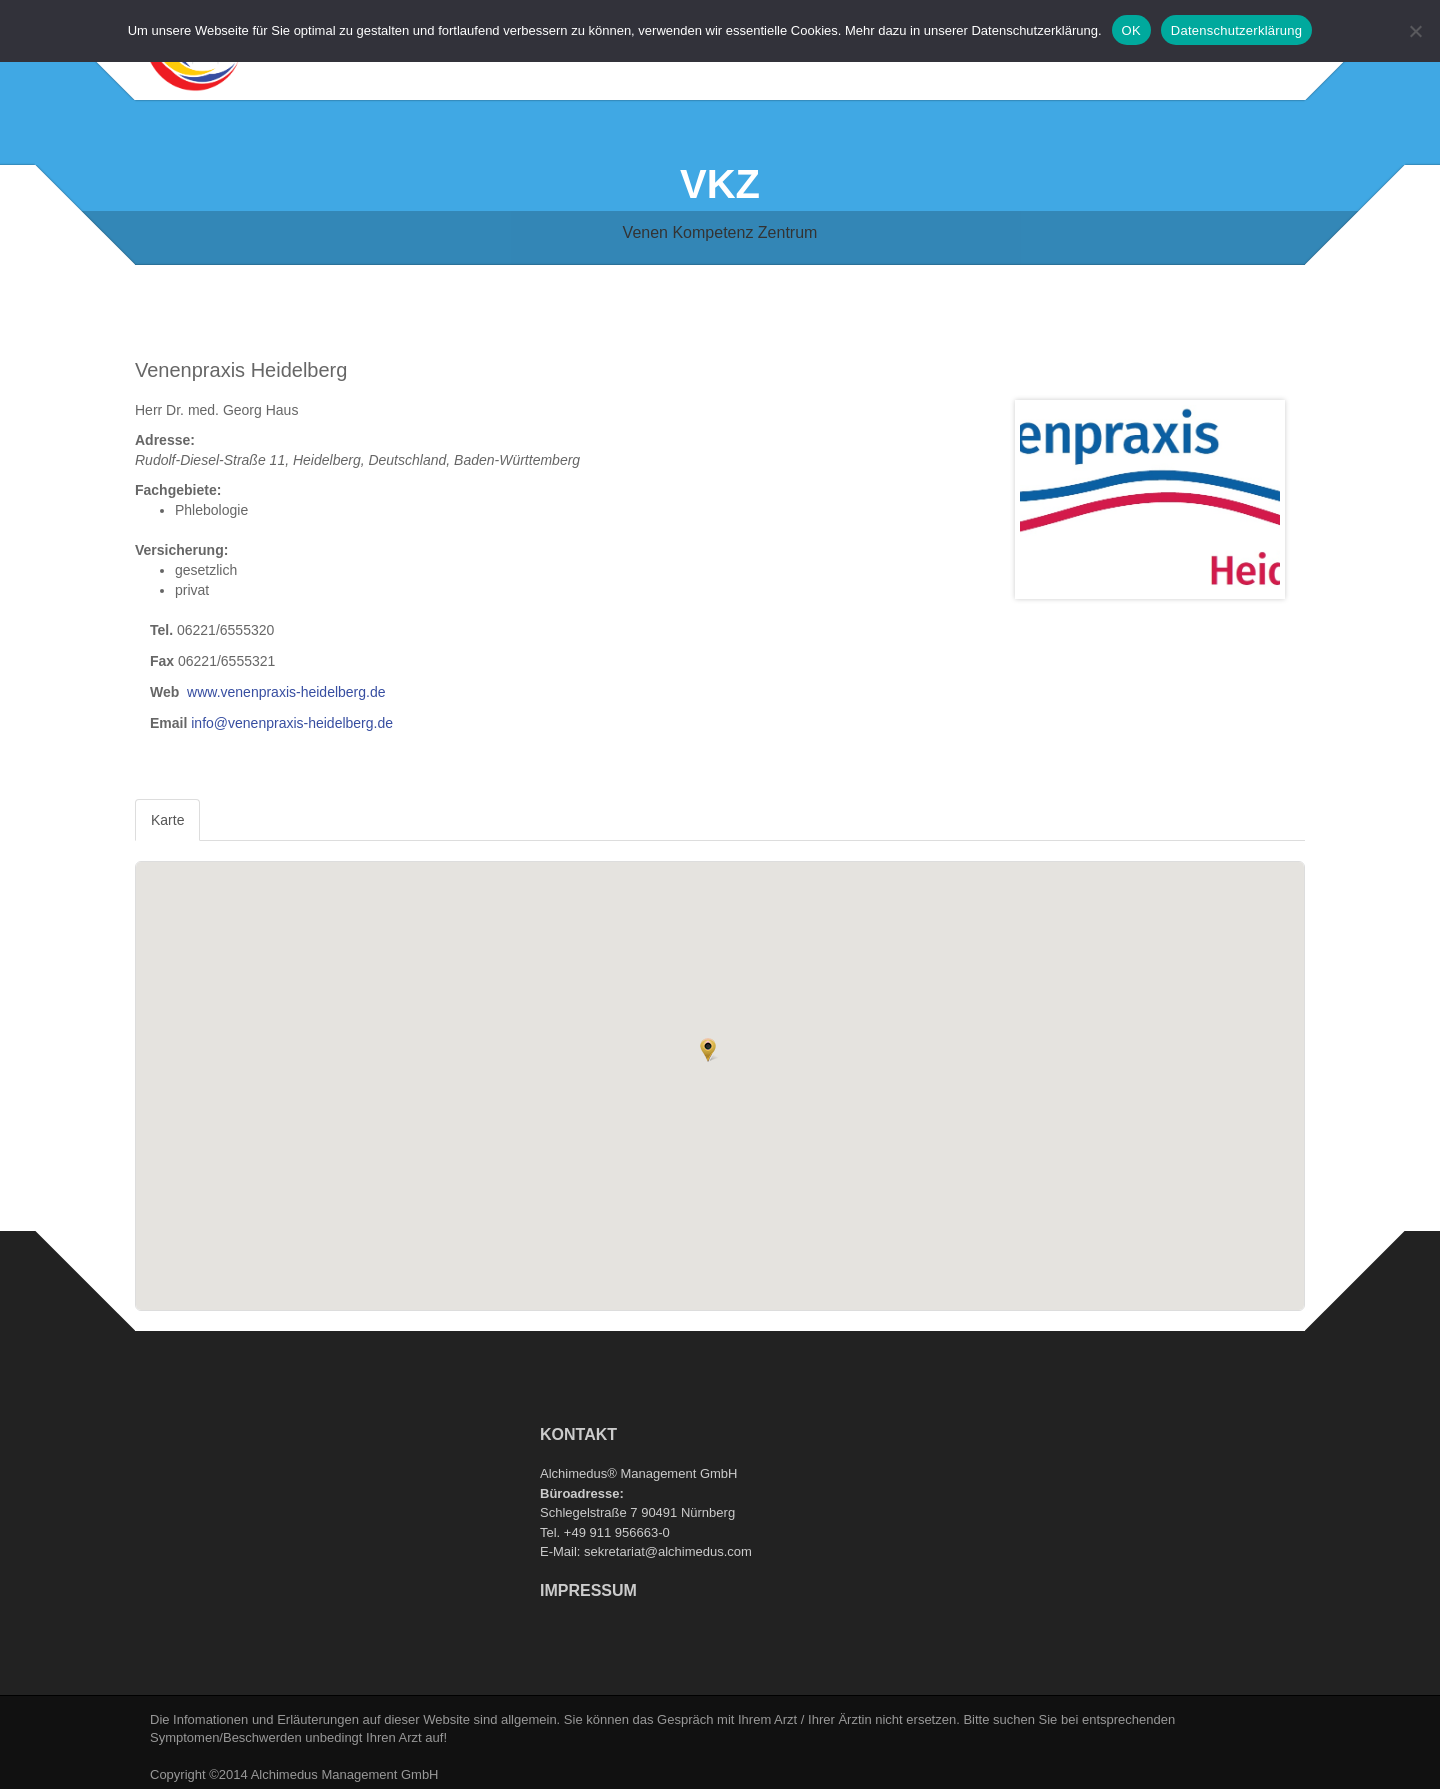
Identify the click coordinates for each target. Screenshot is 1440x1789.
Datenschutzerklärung (1236, 30)
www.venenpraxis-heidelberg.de (286, 692)
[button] (708, 1050)
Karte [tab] (167, 820)
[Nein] (1415, 31)
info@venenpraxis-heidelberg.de (292, 723)
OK (1131, 30)
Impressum (588, 1590)
